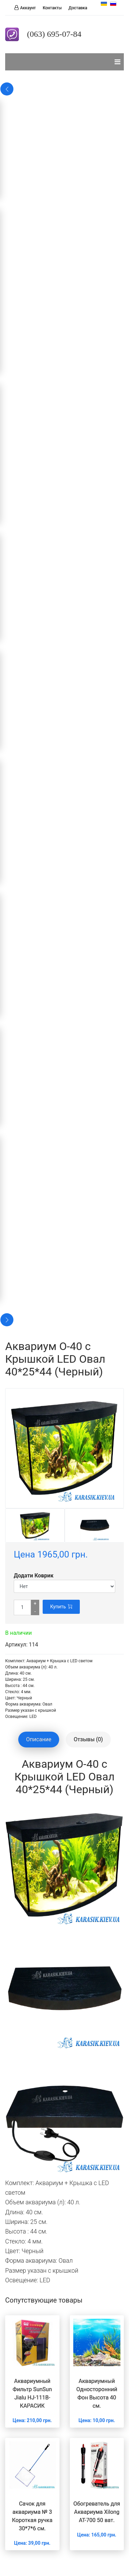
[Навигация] (117, 62)
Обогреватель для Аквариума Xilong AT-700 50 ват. (96, 2511)
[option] (35, 1525)
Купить (61, 1606)
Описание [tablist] (39, 1739)
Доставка (77, 7)
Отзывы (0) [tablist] (88, 1739)
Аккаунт (28, 7)
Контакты (52, 7)
